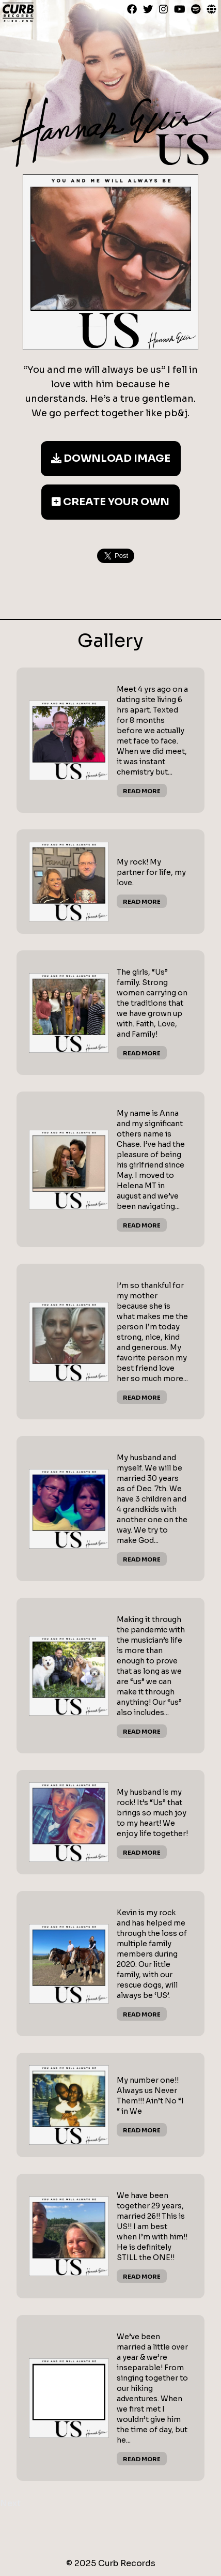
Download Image (110, 458)
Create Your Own (110, 501)
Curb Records (18, 12)
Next (10, 2503)
